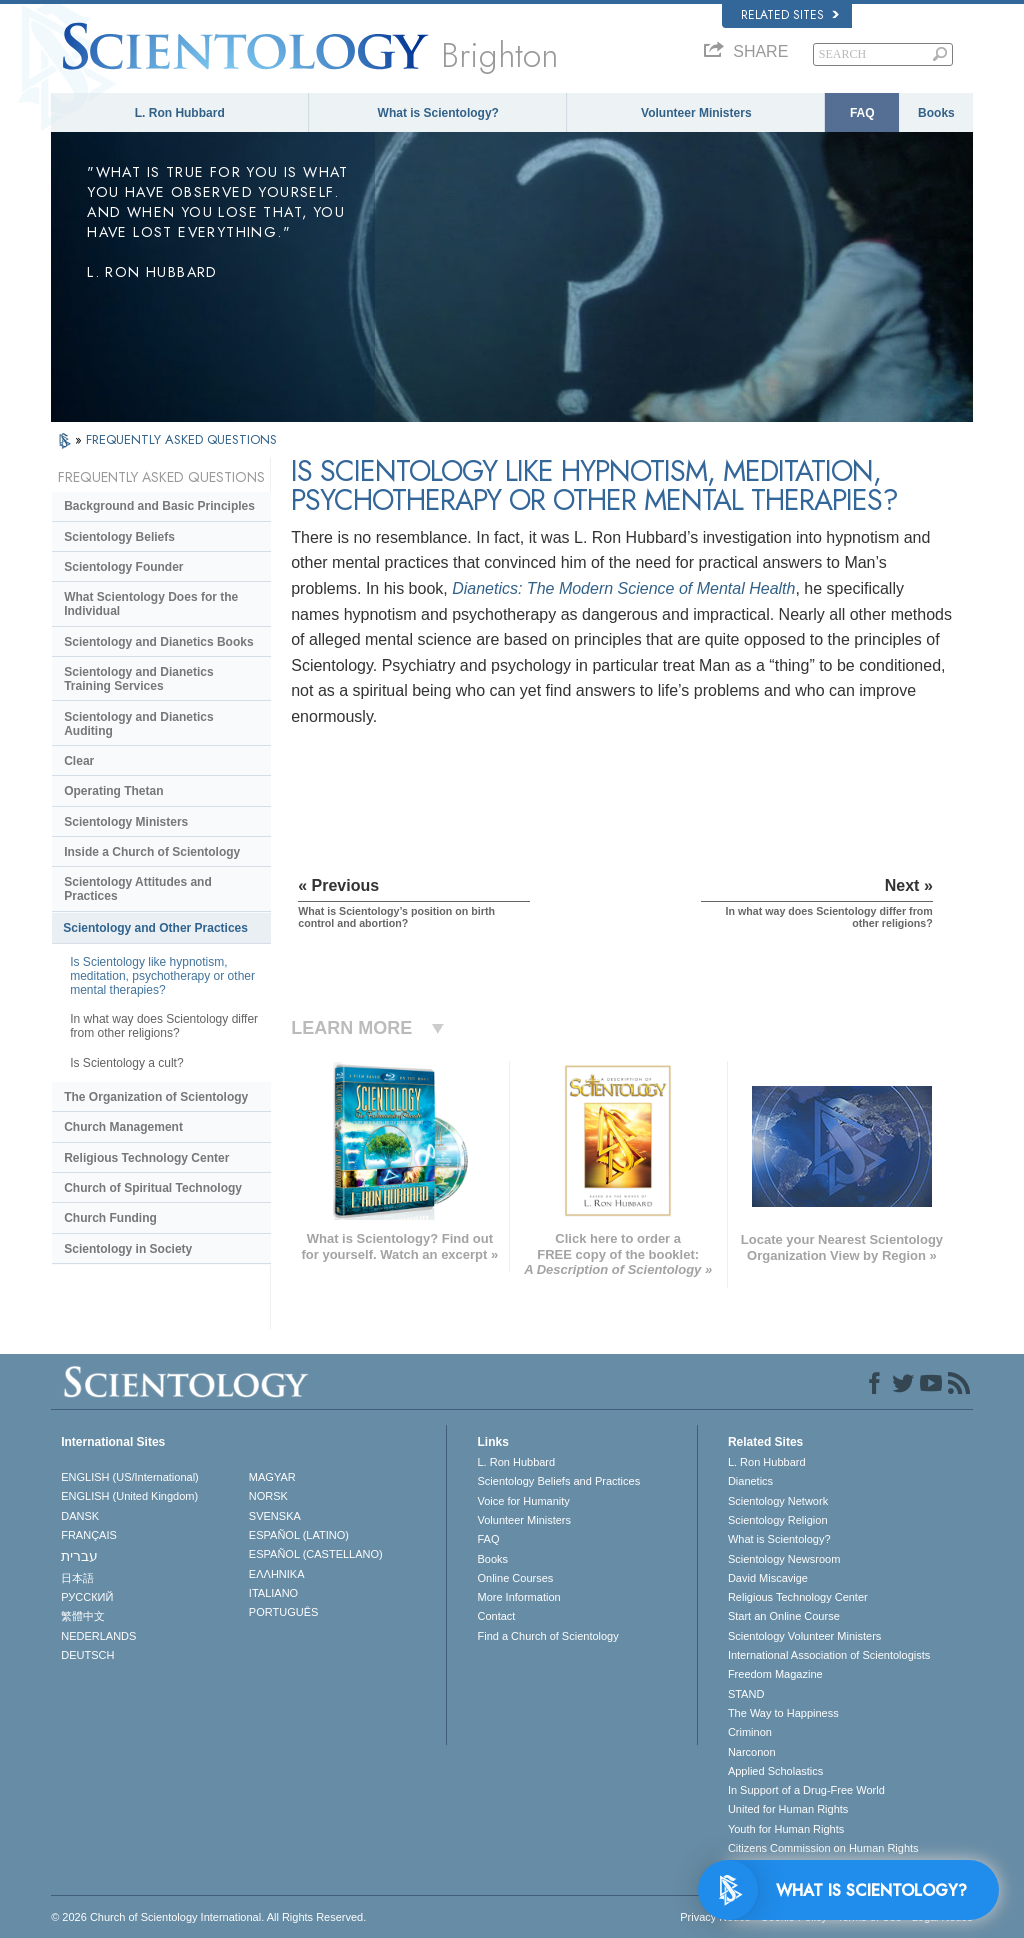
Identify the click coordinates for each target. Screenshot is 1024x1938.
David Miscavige (768, 1578)
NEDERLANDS (98, 1636)
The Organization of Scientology (156, 1097)
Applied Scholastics (775, 1771)
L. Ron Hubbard (180, 113)
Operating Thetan (113, 791)
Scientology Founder (123, 567)
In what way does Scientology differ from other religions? (164, 1026)
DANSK (80, 1516)
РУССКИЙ (87, 1597)
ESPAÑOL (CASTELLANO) (316, 1554)
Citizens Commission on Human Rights (823, 1848)
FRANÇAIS (89, 1535)
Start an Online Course (784, 1616)
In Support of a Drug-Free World (806, 1790)
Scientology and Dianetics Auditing (138, 724)
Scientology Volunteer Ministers (804, 1636)
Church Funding (110, 1218)
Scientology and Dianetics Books (158, 642)
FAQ (862, 113)
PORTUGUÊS (283, 1612)
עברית (79, 1556)
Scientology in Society (128, 1249)
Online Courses (515, 1578)
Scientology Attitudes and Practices (138, 889)
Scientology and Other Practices (155, 928)
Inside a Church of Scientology (152, 852)
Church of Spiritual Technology (153, 1188)
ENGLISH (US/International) (130, 1477)
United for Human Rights (788, 1809)
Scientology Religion (778, 1520)
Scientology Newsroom (784, 1559)
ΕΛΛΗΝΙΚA (277, 1574)
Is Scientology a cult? (126, 1063)
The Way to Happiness (783, 1713)
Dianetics (750, 1481)
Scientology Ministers (126, 822)
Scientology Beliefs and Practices (558, 1481)
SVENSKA (275, 1516)
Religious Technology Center (146, 1158)
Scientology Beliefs (119, 537)
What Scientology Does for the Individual (151, 604)
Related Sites (790, 15)
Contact (496, 1616)
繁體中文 (83, 1616)
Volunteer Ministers (696, 113)
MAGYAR (272, 1477)
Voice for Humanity (523, 1501)
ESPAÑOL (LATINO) (299, 1535)
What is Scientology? (438, 113)
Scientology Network (778, 1501)
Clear (79, 761)
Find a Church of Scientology (547, 1636)
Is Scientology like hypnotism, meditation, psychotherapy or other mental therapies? (162, 976)
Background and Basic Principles (159, 506)
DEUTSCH (87, 1655)
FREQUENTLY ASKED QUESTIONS (181, 439)
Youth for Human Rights (786, 1829)
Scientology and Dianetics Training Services (138, 679)
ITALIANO (273, 1593)
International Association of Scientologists (829, 1655)
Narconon (752, 1752)
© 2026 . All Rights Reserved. (208, 1917)
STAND (746, 1694)
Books (936, 113)
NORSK (268, 1496)
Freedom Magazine (775, 1674)
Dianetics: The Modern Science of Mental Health (623, 588)
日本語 (77, 1578)
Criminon (750, 1732)
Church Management (123, 1127)
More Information (518, 1597)
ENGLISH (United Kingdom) (129, 1496)
